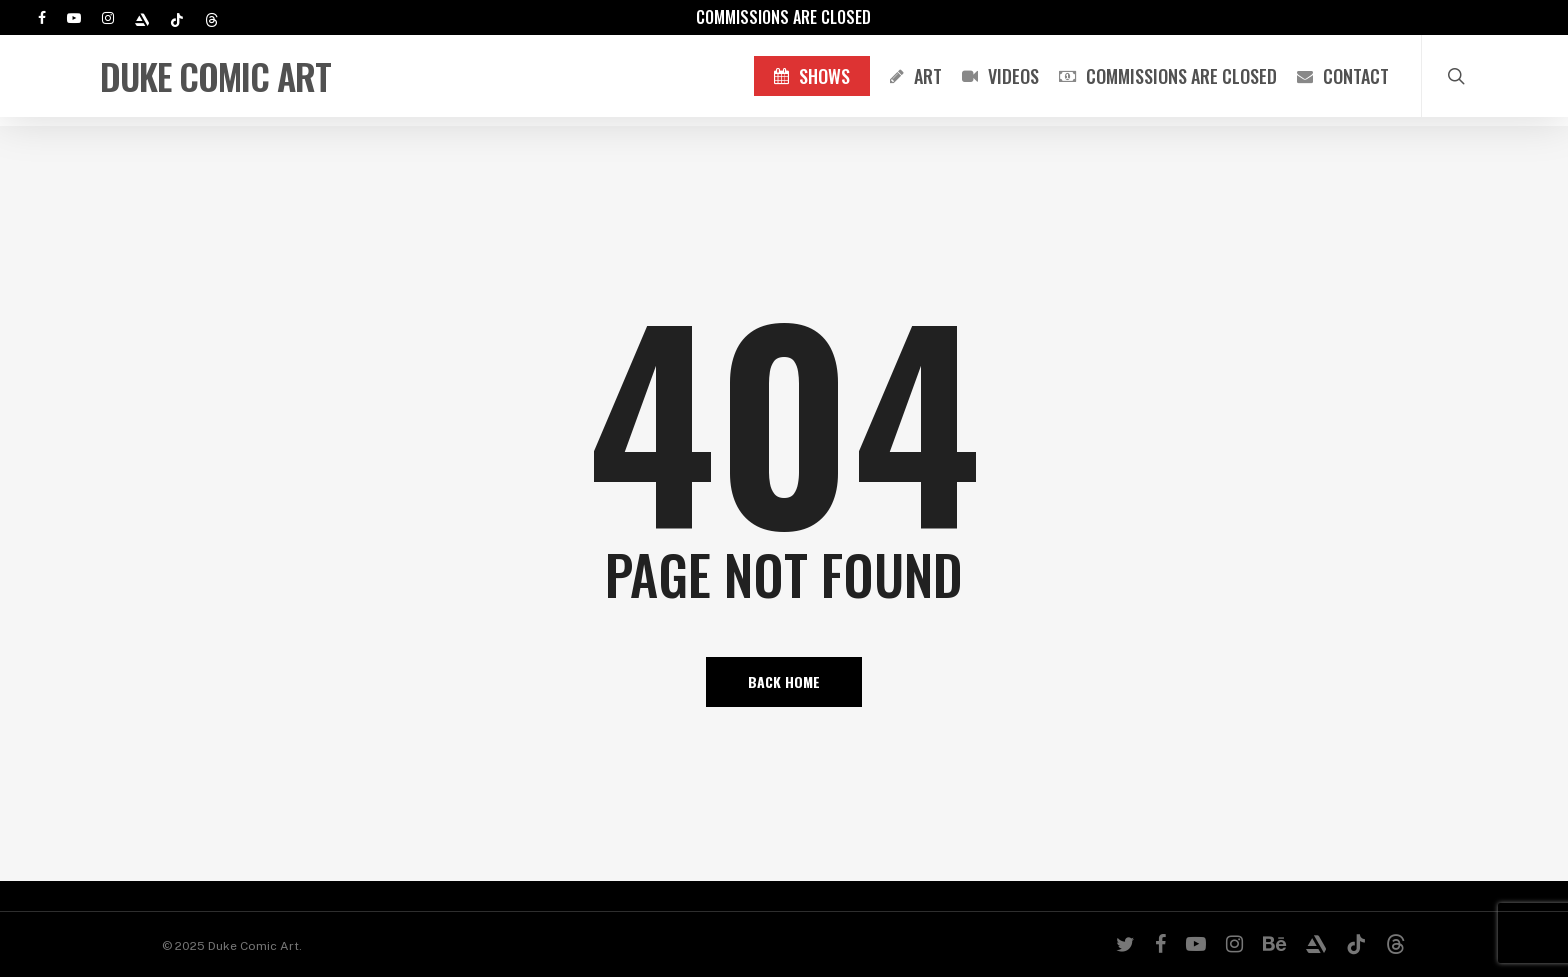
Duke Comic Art (215, 81)
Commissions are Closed (783, 17)
